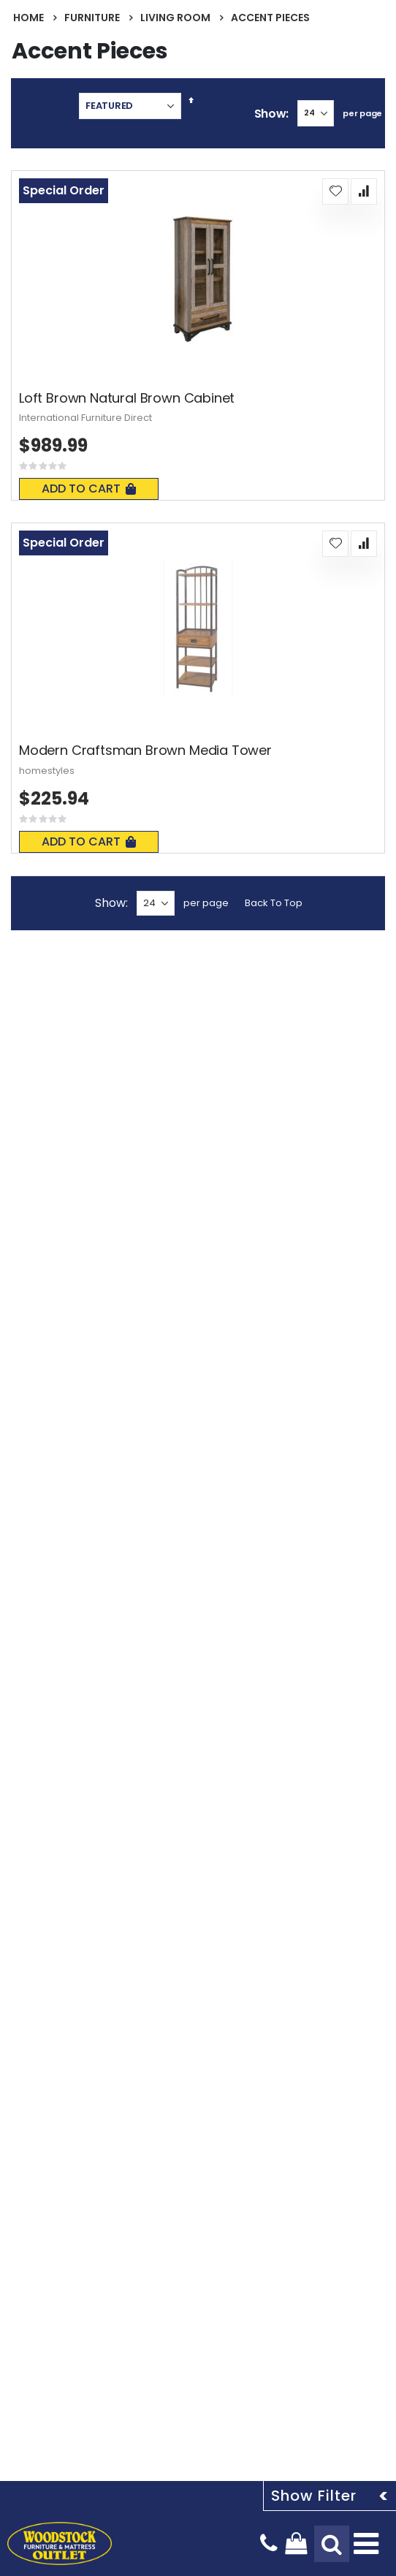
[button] (335, 191)
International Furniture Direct (85, 418)
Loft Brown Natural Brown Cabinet (127, 398)
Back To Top (273, 903)
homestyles (47, 771)
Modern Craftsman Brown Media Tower (145, 750)
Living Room (175, 17)
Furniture (92, 17)
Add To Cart (89, 488)
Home (28, 17)
